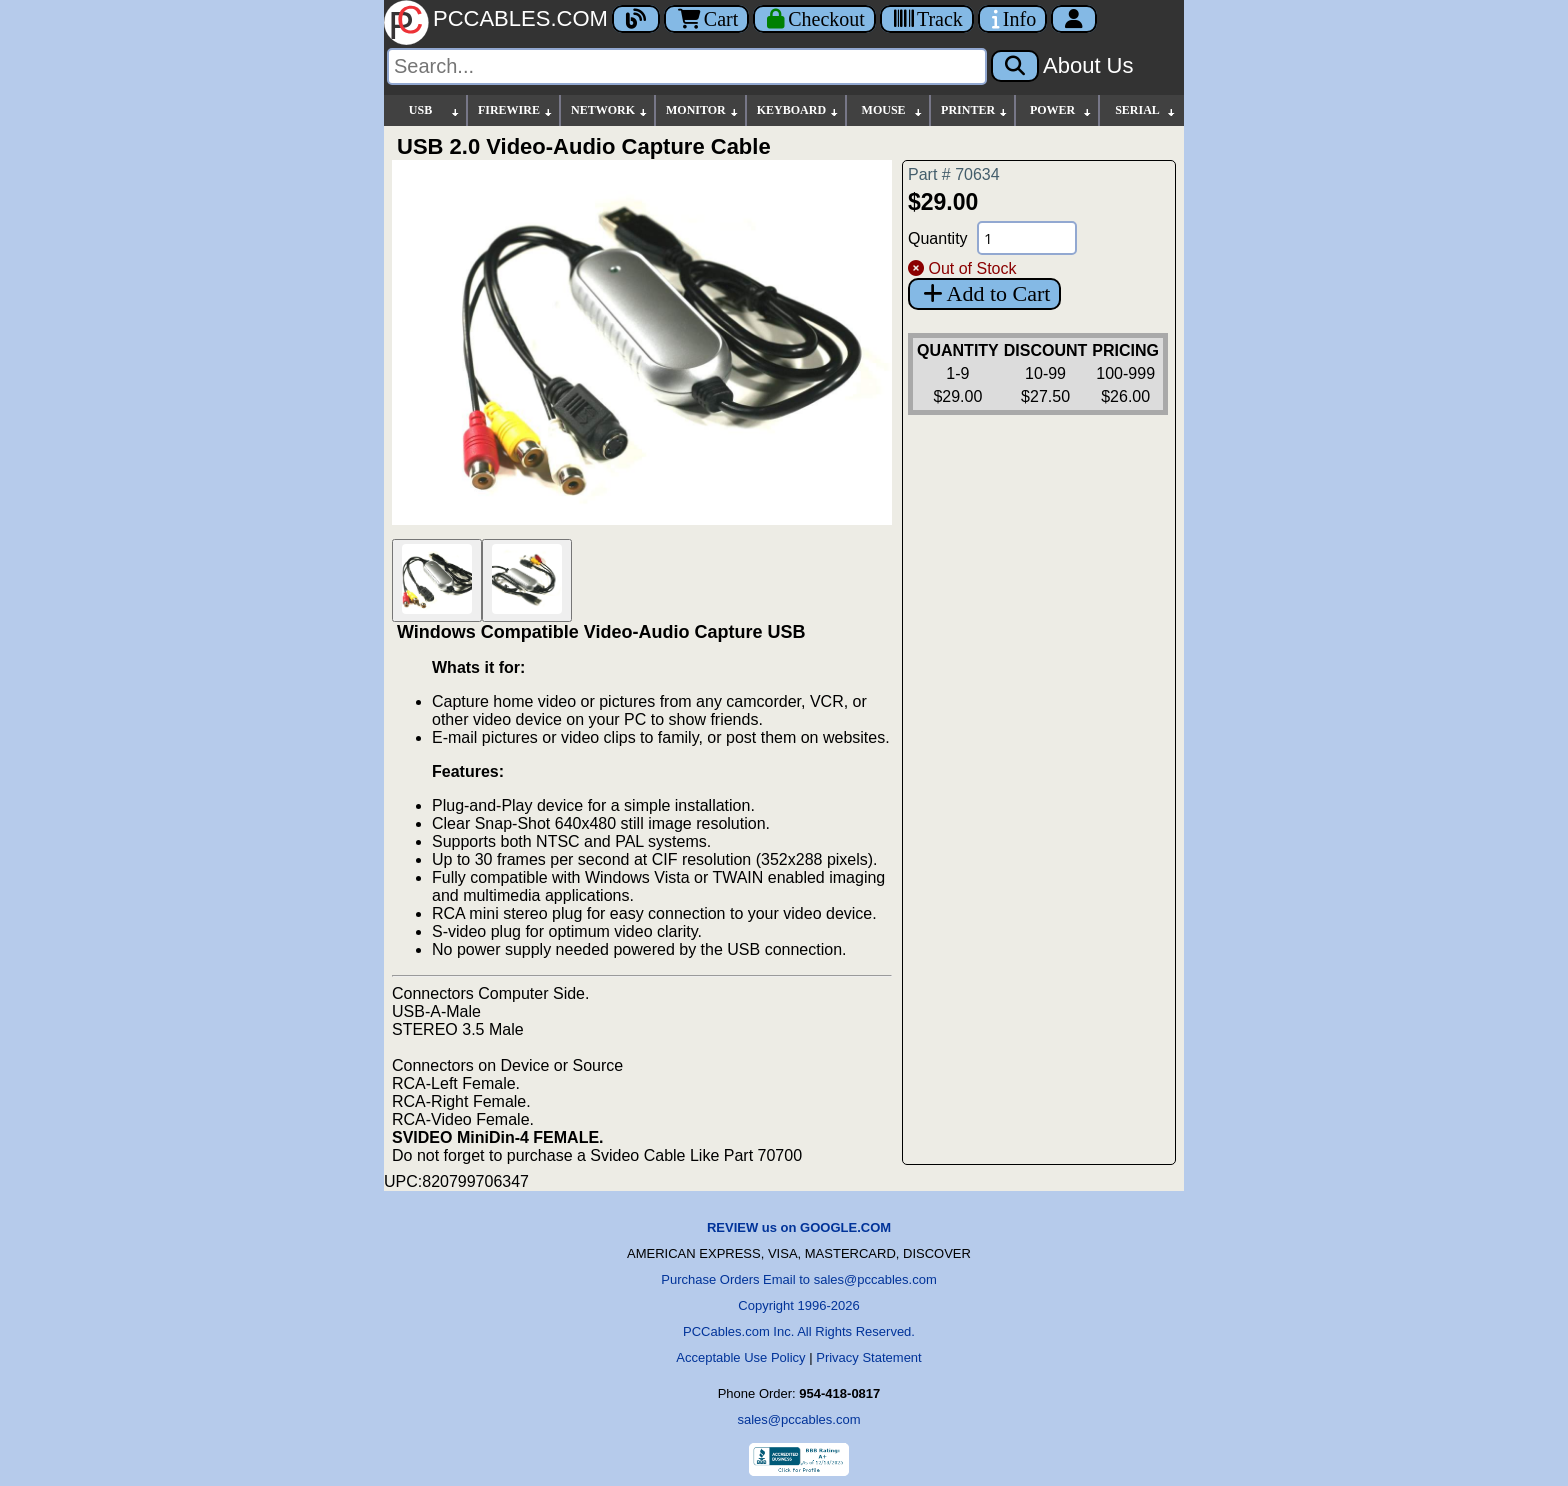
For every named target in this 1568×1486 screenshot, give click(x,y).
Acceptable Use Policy (740, 1357)
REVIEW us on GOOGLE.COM (799, 1227)
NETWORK (610, 110)
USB (435, 110)
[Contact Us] (1012, 19)
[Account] (1074, 19)
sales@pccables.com (798, 1419)
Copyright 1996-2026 (798, 1305)
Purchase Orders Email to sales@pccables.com (798, 1279)
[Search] (687, 66)
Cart (706, 19)
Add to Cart (984, 293)
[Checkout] (814, 19)
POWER (1061, 110)
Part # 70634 (954, 174)
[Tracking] (927, 19)
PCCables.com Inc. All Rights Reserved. (799, 1331)
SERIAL (1146, 110)
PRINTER (975, 110)
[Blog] (636, 19)
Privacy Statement (869, 1357)
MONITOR (703, 110)
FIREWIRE (516, 110)
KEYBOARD (798, 110)
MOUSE (893, 110)
